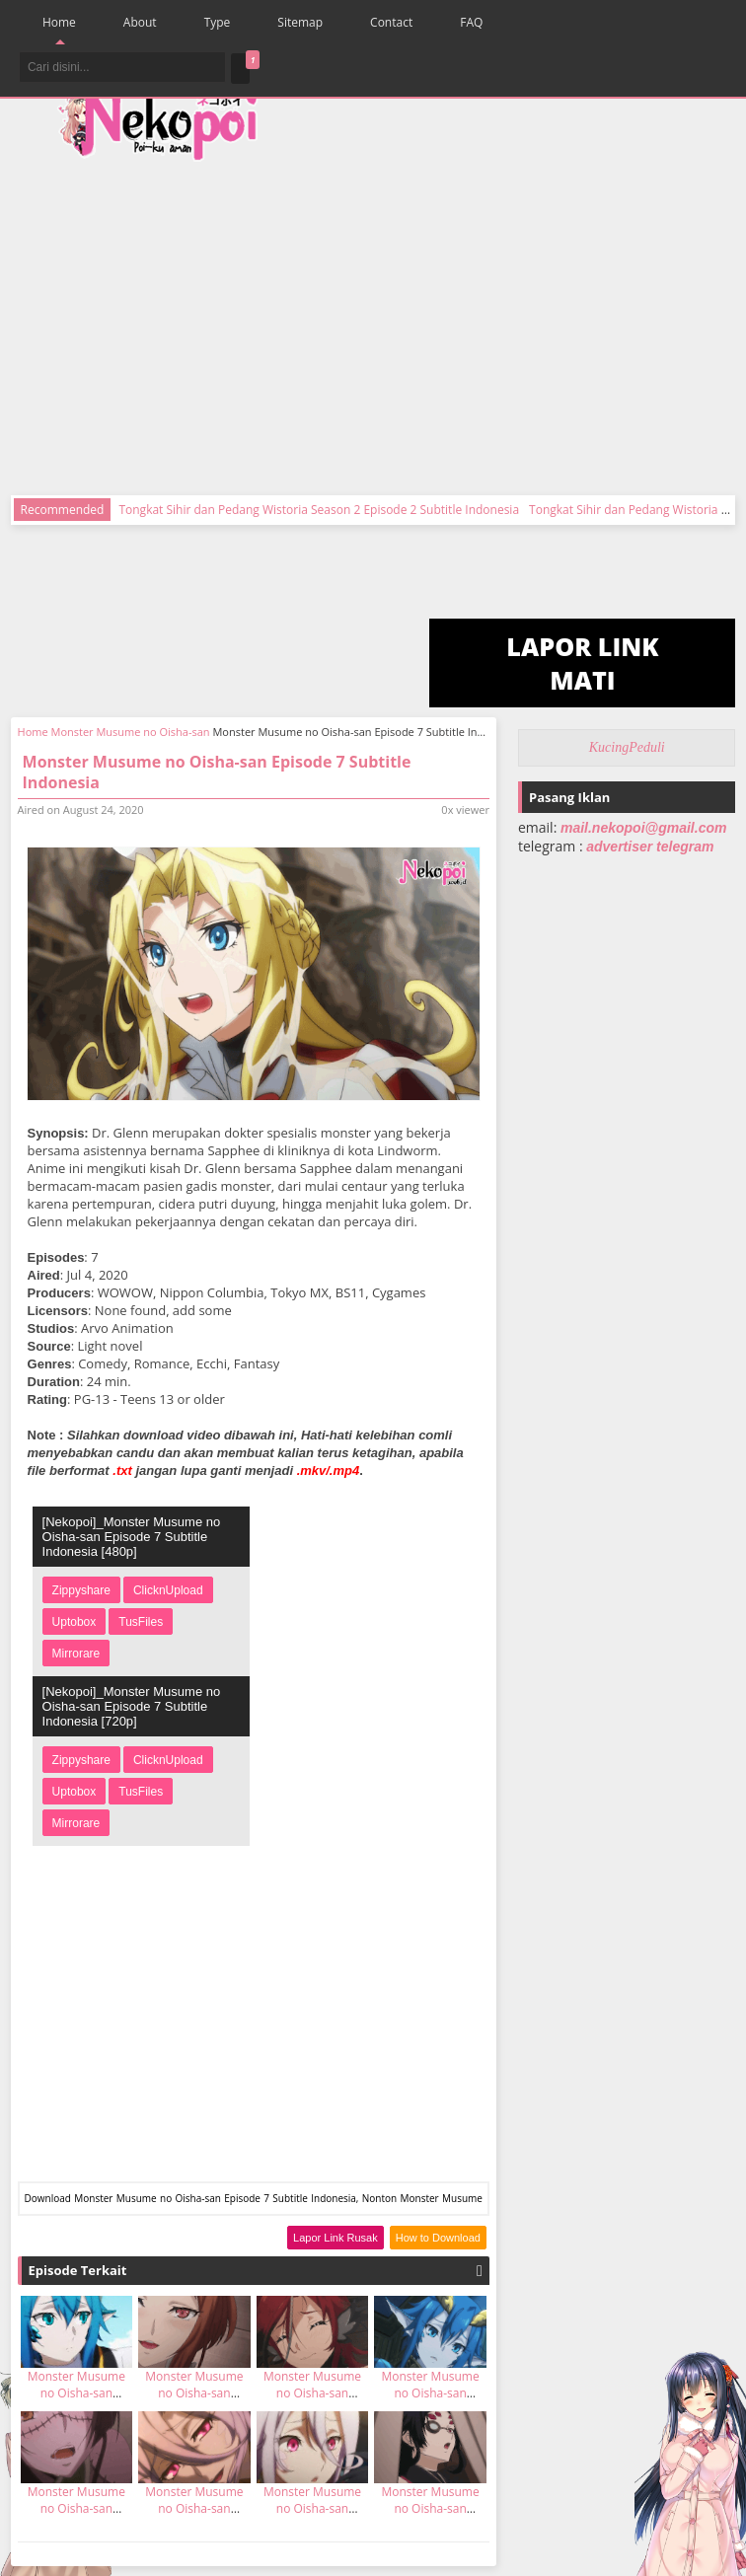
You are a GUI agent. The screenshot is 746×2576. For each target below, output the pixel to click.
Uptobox (74, 1622)
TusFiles (140, 1622)
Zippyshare (81, 1590)
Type (217, 22)
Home (59, 22)
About (140, 22)
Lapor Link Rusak (335, 2238)
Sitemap (300, 22)
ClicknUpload (168, 1590)
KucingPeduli (627, 747)
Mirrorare (76, 1653)
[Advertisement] (478, 316)
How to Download (438, 2238)
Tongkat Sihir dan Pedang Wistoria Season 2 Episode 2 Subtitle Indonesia (318, 509)
